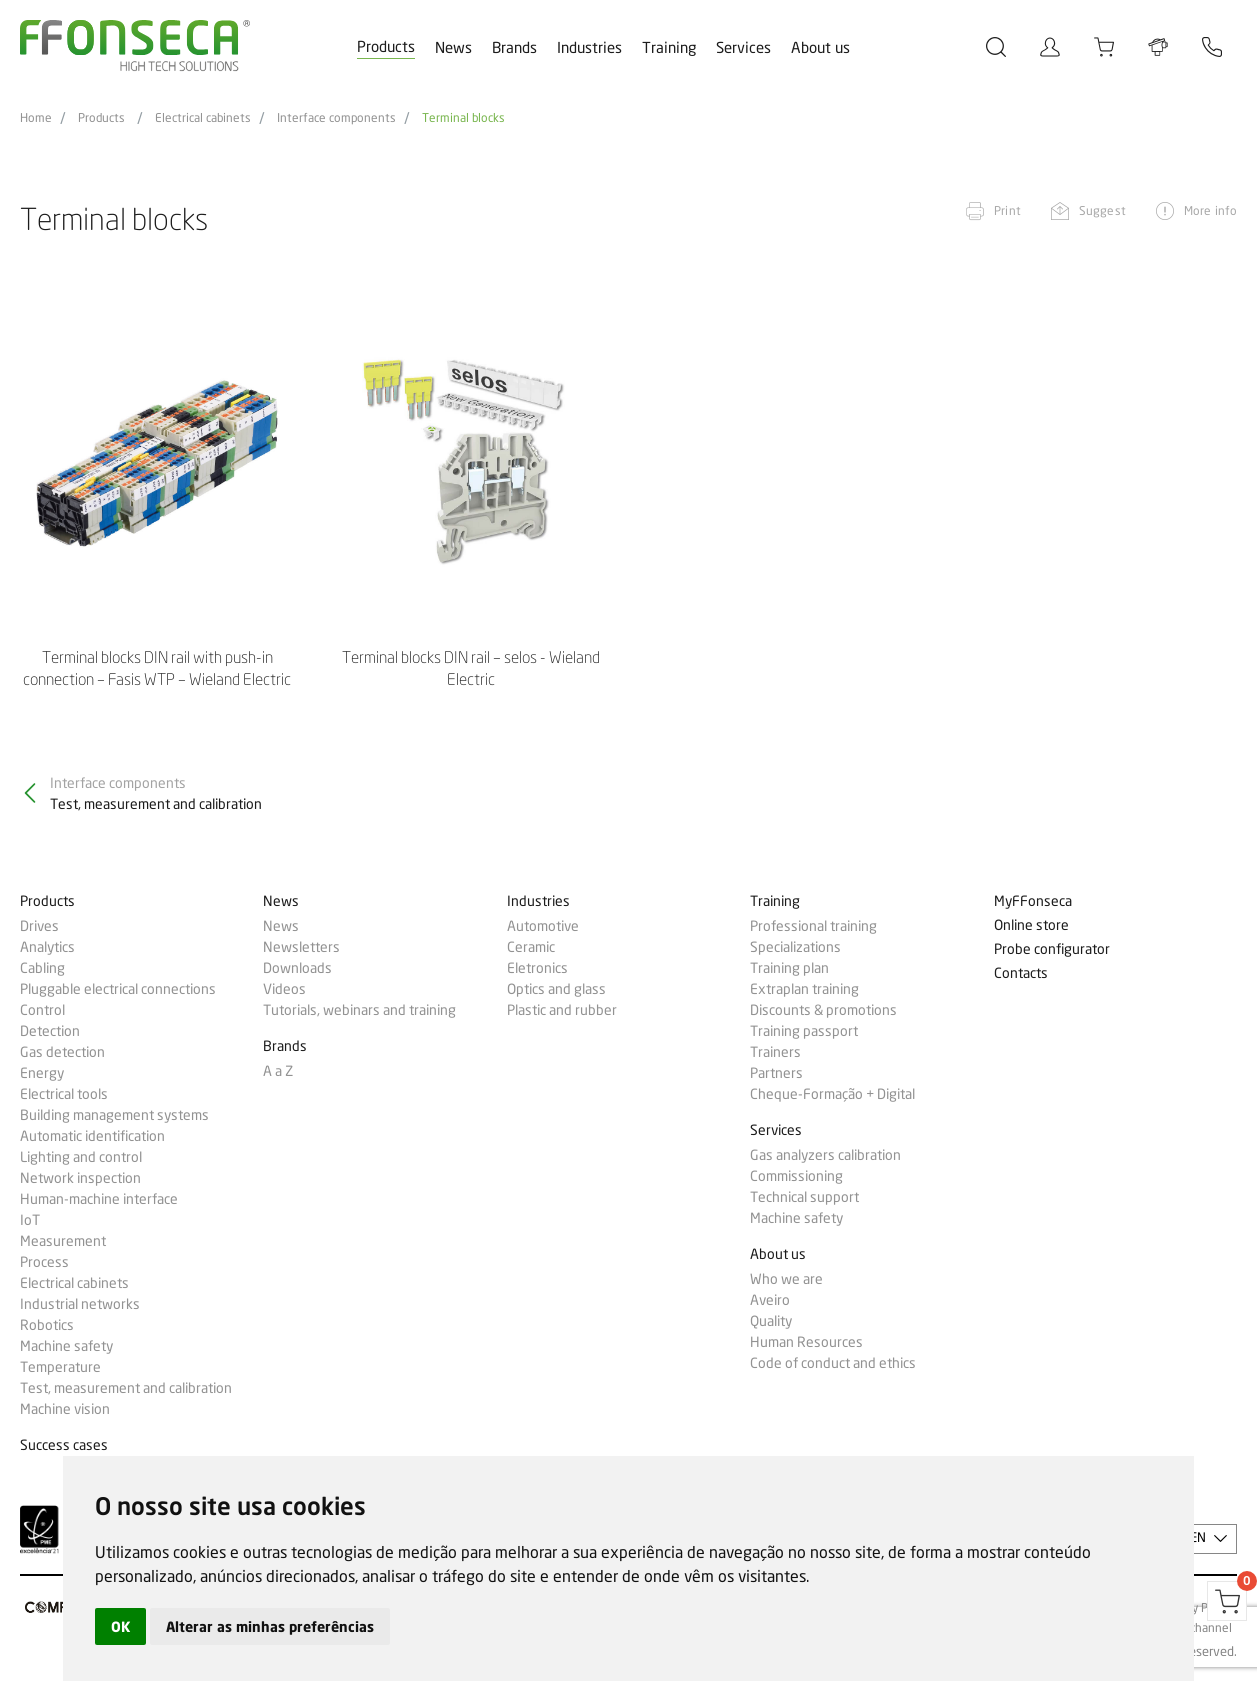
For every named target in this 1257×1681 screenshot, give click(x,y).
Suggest (1102, 210)
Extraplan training (804, 989)
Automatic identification (92, 1136)
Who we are (786, 1279)
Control (42, 1010)
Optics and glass (556, 989)
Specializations (795, 947)
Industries (589, 48)
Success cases (64, 1445)
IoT (30, 1220)
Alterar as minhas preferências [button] (270, 1626)
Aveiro (770, 1300)
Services (743, 48)
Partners (776, 1073)
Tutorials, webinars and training (359, 1010)
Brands (514, 48)
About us (820, 48)
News (453, 48)
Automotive (543, 926)
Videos (284, 989)
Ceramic (531, 947)
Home (36, 118)
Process (44, 1262)
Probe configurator (1052, 949)
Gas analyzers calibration (825, 1155)
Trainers (775, 1052)
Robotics (47, 1325)
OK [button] (120, 1626)
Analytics (47, 947)
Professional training (813, 926)
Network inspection (80, 1178)
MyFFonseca (1033, 901)
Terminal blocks (463, 118)
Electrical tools (64, 1094)
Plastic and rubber (562, 1010)
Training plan (789, 968)
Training (669, 48)
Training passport (804, 1031)
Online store (1031, 925)
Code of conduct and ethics (833, 1363)
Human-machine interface (99, 1199)
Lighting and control (81, 1157)
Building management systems (114, 1115)
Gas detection (62, 1052)
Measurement (63, 1241)
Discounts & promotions (823, 1010)
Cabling (42, 968)
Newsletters (301, 947)
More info (1210, 210)
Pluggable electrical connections (118, 989)
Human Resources (806, 1342)
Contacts (1021, 973)
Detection (50, 1031)
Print (1007, 210)
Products (386, 47)
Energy (42, 1073)
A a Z (278, 1071)
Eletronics (537, 968)
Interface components (336, 118)
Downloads (297, 968)
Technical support (804, 1197)
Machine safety (66, 1346)
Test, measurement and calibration (126, 1388)
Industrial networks (80, 1304)
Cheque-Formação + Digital (832, 1094)
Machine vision (65, 1409)
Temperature (60, 1367)
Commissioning (796, 1176)
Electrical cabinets (203, 118)
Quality (771, 1321)
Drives (39, 926)
